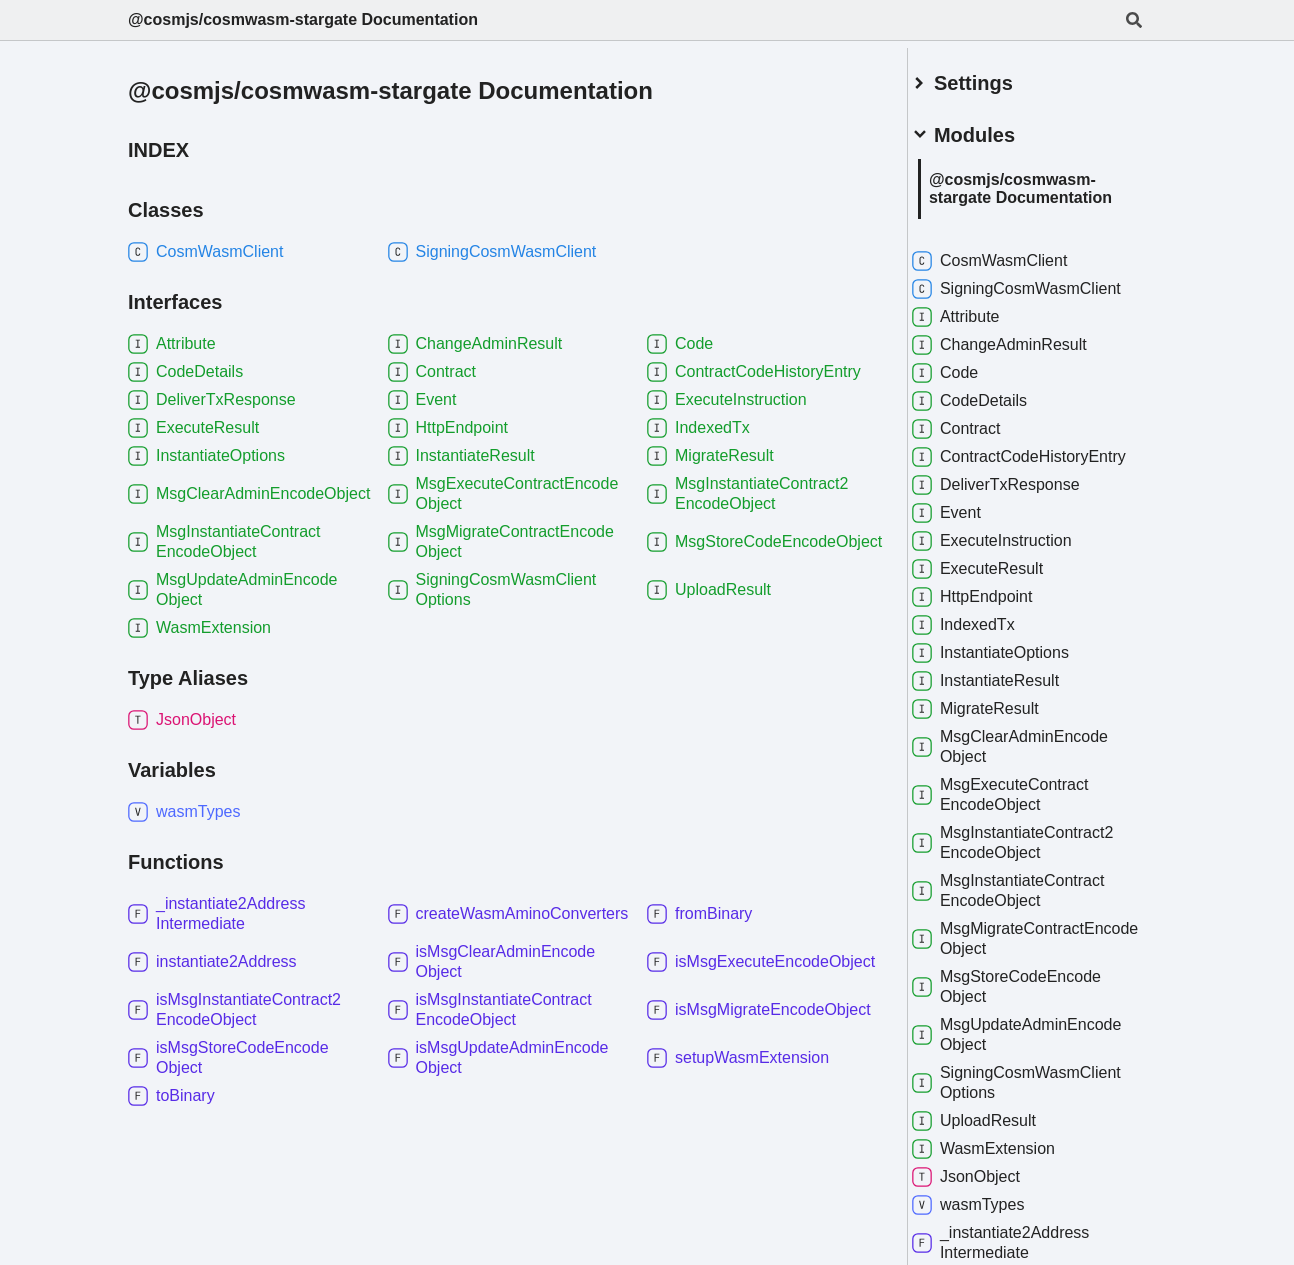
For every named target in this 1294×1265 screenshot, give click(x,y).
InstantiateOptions (1012, 686)
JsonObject (988, 1210)
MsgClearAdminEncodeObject (1032, 779)
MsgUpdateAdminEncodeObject (1011, 1067)
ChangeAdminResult (1021, 358)
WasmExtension (1005, 1182)
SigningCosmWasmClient (1018, 291)
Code (967, 386)
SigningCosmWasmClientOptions (1018, 1115)
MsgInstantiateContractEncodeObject (1030, 923)
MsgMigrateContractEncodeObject (1020, 971)
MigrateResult (997, 742)
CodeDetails (991, 414)
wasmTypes (990, 1238)
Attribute (978, 330)
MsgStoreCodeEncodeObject (1028, 1019)
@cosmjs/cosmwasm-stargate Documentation (303, 19)
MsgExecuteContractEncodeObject (1022, 827)
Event (968, 546)
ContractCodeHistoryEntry (1022, 479)
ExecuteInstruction (1014, 574)
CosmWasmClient (1011, 254)
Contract (978, 442)
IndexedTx (985, 658)
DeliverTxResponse (1018, 518)
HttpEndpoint (994, 630)
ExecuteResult (999, 602)
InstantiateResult (1007, 714)
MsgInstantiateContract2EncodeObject (1034, 875)
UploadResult (996, 1154)
